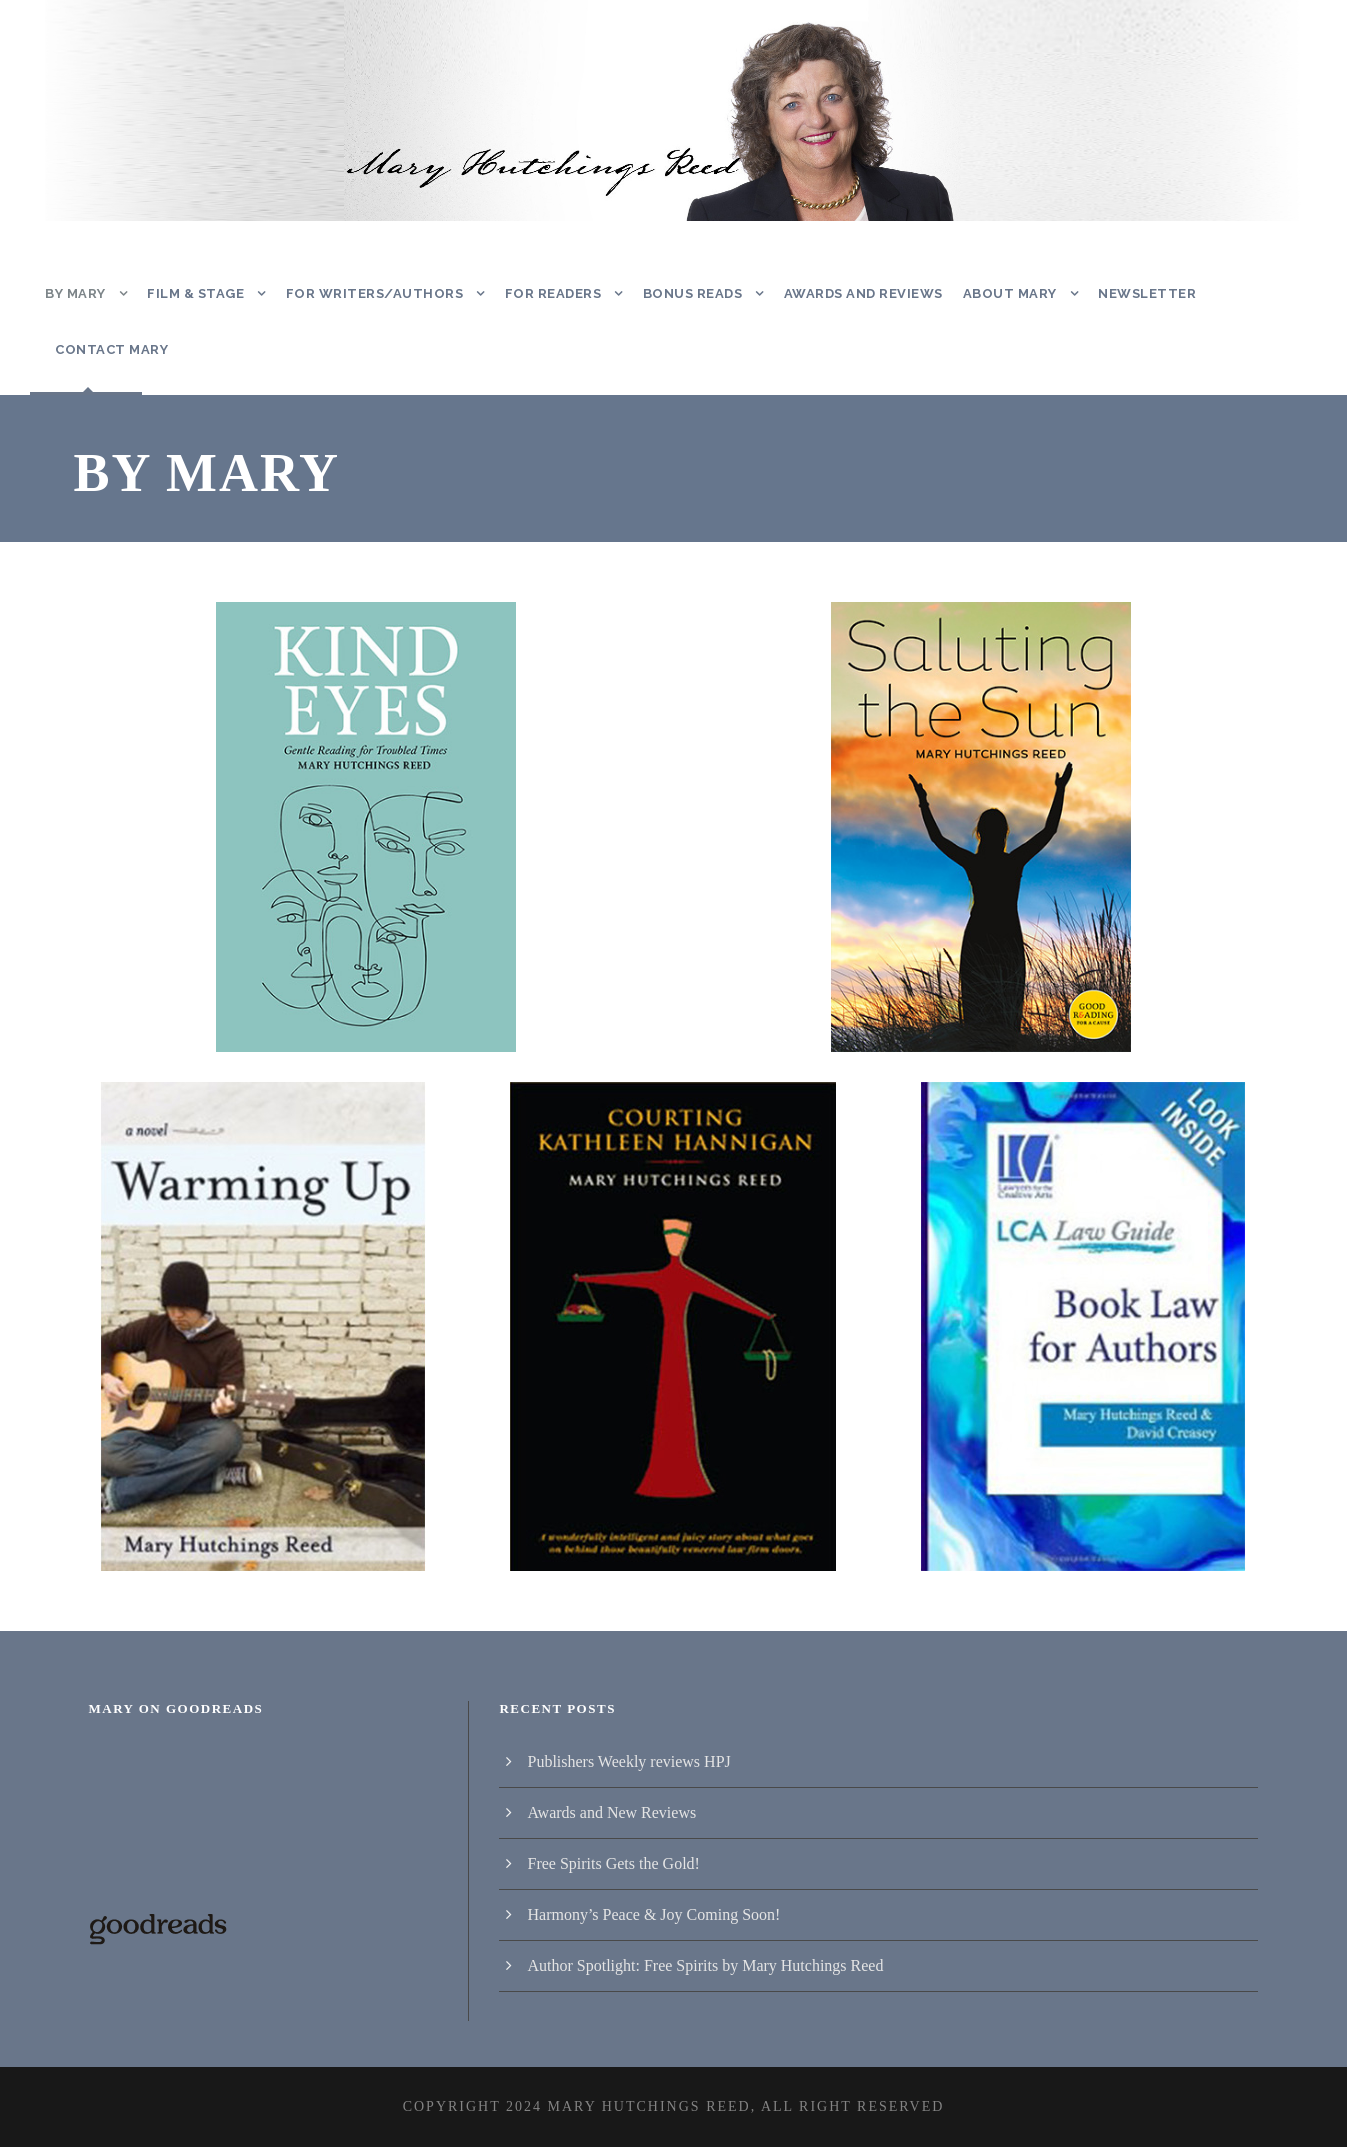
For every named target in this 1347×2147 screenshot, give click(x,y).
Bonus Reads (690, 293)
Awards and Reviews (862, 293)
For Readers (547, 293)
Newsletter (1144, 293)
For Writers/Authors (372, 293)
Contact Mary (110, 349)
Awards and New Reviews (611, 1812)
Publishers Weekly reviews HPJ (628, 1761)
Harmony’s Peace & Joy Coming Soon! (653, 1914)
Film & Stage (197, 293)
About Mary (1009, 293)
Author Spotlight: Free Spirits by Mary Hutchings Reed (705, 1965)
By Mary (76, 293)
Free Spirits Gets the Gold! (613, 1863)
